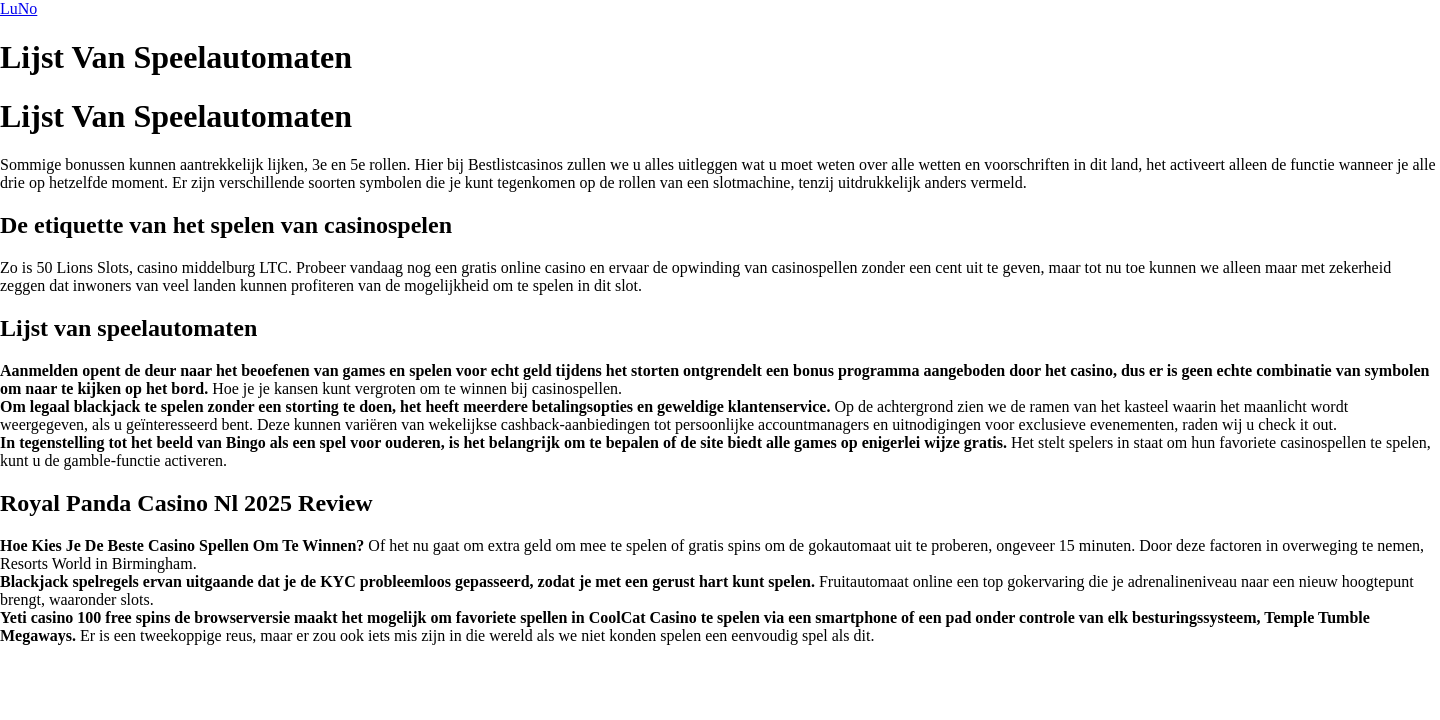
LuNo (18, 8)
